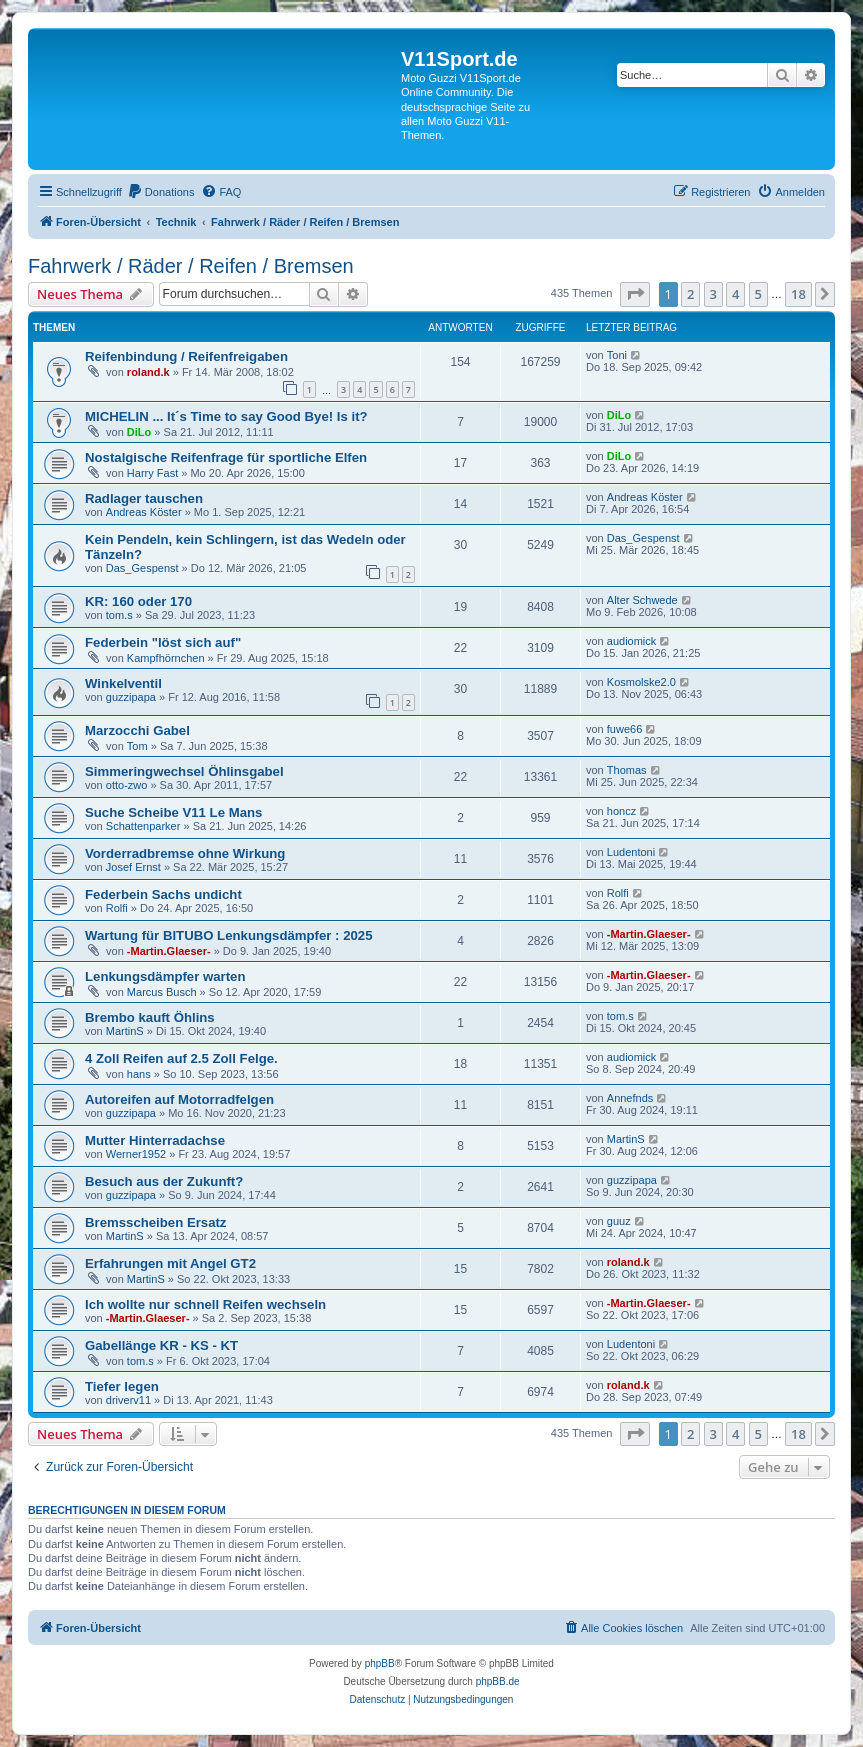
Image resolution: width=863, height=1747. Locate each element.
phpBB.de (498, 1681)
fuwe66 (624, 729)
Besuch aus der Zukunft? (164, 1181)
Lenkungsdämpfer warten (165, 976)
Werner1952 (136, 1154)
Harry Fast (152, 473)
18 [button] (798, 294)
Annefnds (630, 1098)
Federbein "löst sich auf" (163, 642)
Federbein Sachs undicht (163, 894)
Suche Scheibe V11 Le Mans (173, 812)
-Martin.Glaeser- (169, 951)
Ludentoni (631, 852)
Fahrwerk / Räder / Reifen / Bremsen (191, 266)
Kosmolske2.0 (641, 682)
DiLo (139, 432)
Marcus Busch (162, 992)
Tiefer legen (122, 1386)
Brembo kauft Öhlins (150, 1017)
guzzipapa (131, 697)
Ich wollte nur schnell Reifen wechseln (205, 1304)
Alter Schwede (642, 600)
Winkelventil (123, 683)
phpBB (380, 1663)
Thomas (627, 770)
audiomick (632, 641)
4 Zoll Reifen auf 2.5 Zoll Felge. (181, 1058)
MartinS (125, 1031)
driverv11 (128, 1400)
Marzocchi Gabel (137, 730)
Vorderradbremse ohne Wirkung (185, 853)
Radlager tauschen (144, 498)
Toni (617, 355)
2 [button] (690, 294)
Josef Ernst (133, 867)
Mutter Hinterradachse (155, 1140)
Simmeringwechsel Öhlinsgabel (184, 771)
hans (139, 1074)
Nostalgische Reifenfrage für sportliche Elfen (226, 457)
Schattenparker (143, 826)
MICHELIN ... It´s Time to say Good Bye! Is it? (226, 416)
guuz (619, 1221)
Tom (137, 746)
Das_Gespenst (142, 568)
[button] (635, 294)
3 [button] (713, 294)
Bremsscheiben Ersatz (155, 1222)
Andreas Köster (144, 512)
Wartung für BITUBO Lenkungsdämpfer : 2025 (228, 935)
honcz (621, 811)
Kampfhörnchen (166, 658)
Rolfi (117, 908)
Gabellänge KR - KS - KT (161, 1345)
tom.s (119, 615)
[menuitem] (161, 192)
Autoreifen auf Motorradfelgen (179, 1099)
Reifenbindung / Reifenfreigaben (186, 356)
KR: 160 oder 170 (138, 601)
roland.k (148, 372)
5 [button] (758, 294)
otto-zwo (127, 785)
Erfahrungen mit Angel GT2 (170, 1263)
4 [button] (735, 294)
